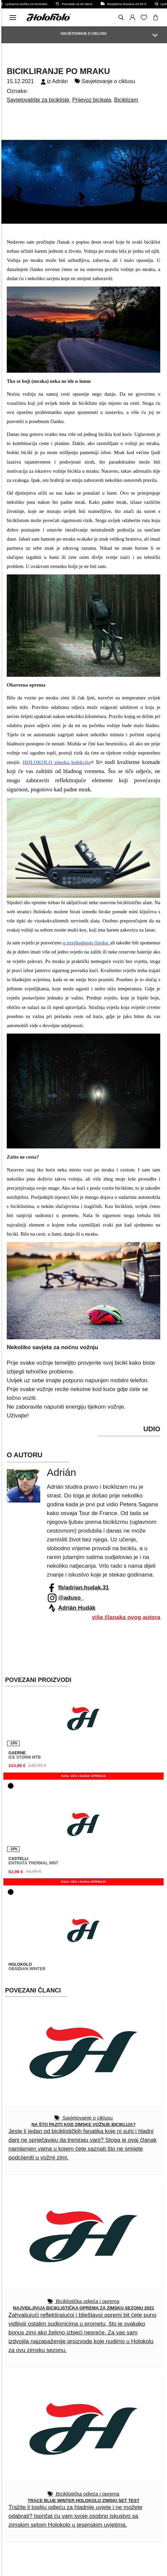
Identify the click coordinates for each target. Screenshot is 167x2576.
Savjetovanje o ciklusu (108, 81)
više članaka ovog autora (126, 1617)
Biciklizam (126, 100)
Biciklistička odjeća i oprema (86, 2301)
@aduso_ (71, 1597)
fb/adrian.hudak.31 (83, 1587)
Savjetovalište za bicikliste (38, 100)
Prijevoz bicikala (91, 100)
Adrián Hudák (77, 1608)
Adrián (60, 81)
